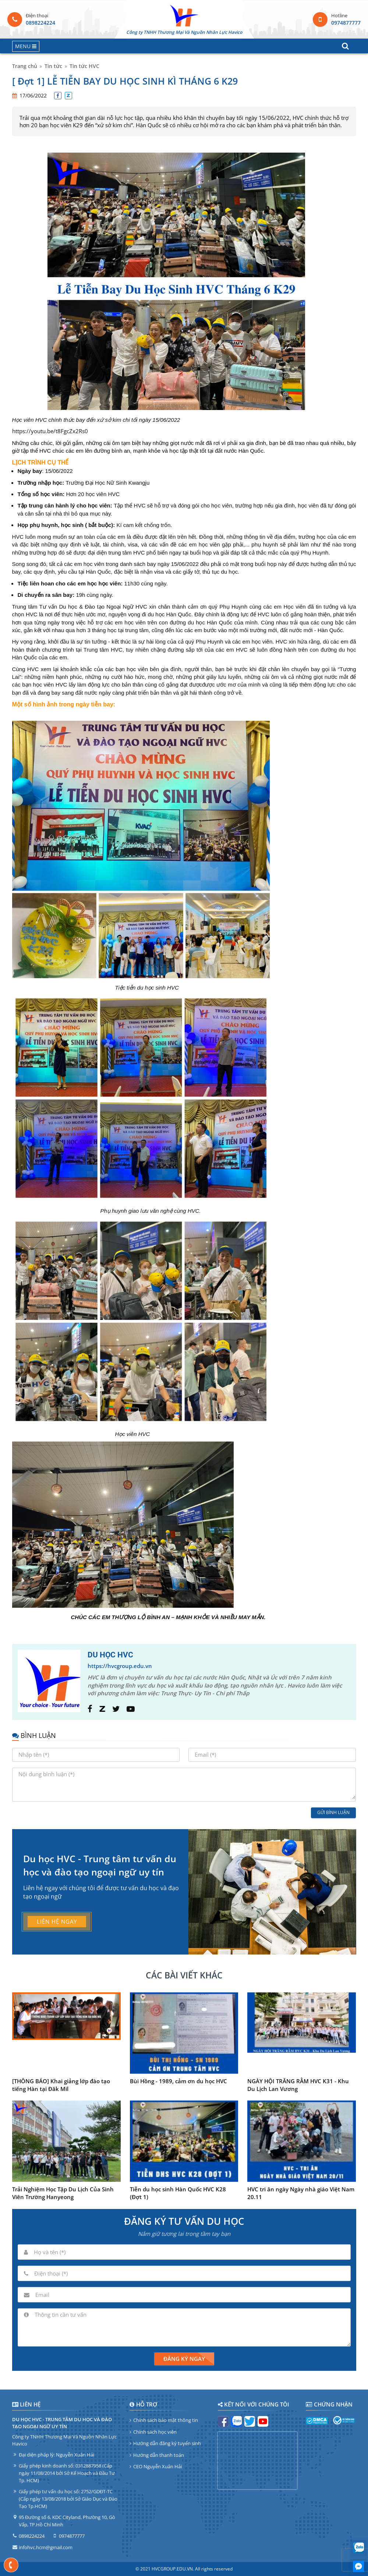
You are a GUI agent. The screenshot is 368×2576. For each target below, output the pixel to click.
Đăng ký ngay (184, 2358)
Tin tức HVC (84, 66)
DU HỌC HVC (110, 1654)
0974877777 (346, 22)
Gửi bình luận (333, 1812)
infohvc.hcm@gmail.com (45, 2547)
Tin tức (53, 66)
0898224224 (40, 22)
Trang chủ (24, 66)
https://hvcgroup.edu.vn (120, 1666)
